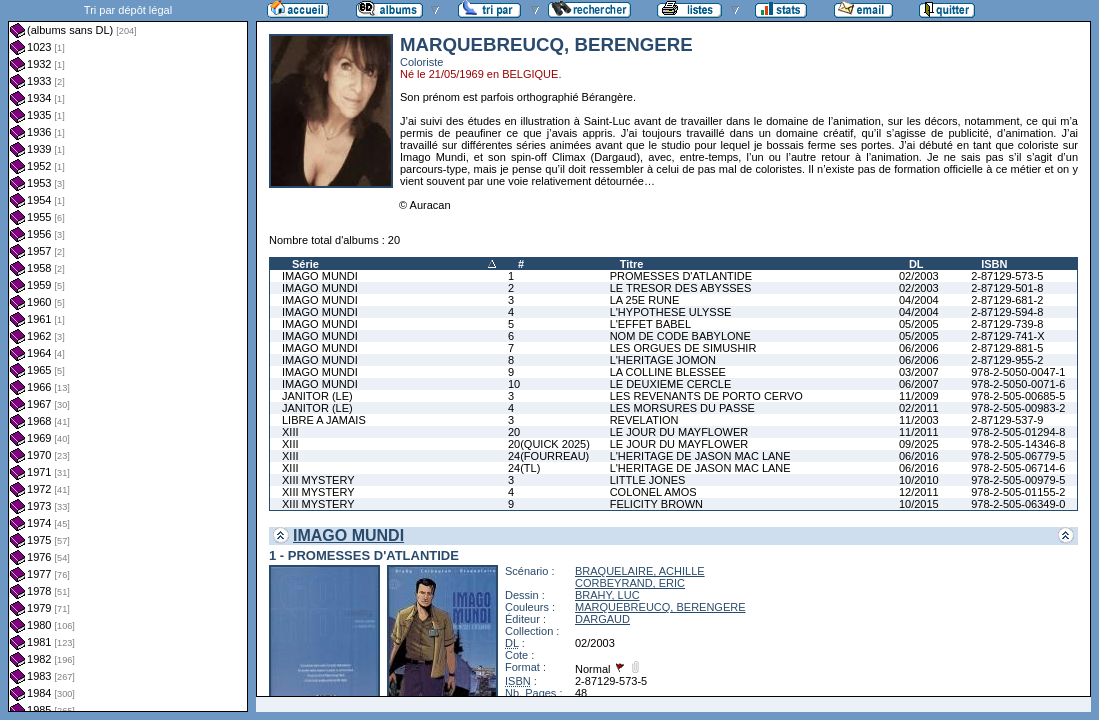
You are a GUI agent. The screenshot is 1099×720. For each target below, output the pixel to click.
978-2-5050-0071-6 (1018, 384)
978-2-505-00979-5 (1018, 480)
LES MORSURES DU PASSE (682, 408)
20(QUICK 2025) (549, 444)
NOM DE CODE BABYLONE (680, 336)
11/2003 (919, 420)
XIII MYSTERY (318, 480)
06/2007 (919, 384)
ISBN (994, 264)
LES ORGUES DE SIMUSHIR (683, 348)
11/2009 (919, 396)
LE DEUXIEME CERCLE (671, 384)
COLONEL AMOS (653, 492)
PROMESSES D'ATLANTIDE (681, 276)
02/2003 (919, 276)
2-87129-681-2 (1007, 300)
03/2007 (919, 372)
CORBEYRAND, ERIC (630, 583)
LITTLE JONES (648, 480)
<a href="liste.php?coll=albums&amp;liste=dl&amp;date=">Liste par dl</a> (128, 356)
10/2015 (919, 504)
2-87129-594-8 (1007, 312)
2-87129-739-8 (1007, 324)
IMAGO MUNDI (320, 276)
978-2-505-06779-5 (1018, 456)
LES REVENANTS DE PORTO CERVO (706, 396)
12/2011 (919, 492)
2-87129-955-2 (1007, 360)
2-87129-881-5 (1007, 348)
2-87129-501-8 (1007, 288)
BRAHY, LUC (607, 595)
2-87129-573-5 (1007, 276)
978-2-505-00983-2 (1018, 408)
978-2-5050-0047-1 (1018, 372)
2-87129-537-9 (1007, 420)
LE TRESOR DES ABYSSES (681, 288)
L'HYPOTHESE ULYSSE (671, 312)
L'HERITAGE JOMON (663, 360)
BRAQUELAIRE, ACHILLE (640, 571)
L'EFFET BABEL (650, 324)
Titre (632, 264)
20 (514, 432)
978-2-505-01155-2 (1018, 492)
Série (305, 264)
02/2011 (919, 408)
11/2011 (919, 432)
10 (514, 384)
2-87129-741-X (1007, 336)
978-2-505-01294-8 (1018, 432)
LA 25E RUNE (645, 300)
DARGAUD (602, 619)
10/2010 (919, 480)
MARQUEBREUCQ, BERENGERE (660, 607)
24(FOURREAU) (548, 456)
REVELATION (644, 420)
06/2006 (919, 348)
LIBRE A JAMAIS (324, 420)
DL (916, 264)
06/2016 (919, 456)
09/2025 (919, 444)
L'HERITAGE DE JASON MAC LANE (700, 456)
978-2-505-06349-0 (1018, 504)
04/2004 (919, 300)
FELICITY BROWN (656, 504)
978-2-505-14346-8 (1018, 444)
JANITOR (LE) (317, 396)
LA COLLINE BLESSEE (668, 372)
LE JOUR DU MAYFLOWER (679, 432)
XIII (290, 432)
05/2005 (919, 324)
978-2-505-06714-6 (1018, 468)
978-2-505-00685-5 (1018, 396)
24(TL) (524, 468)
